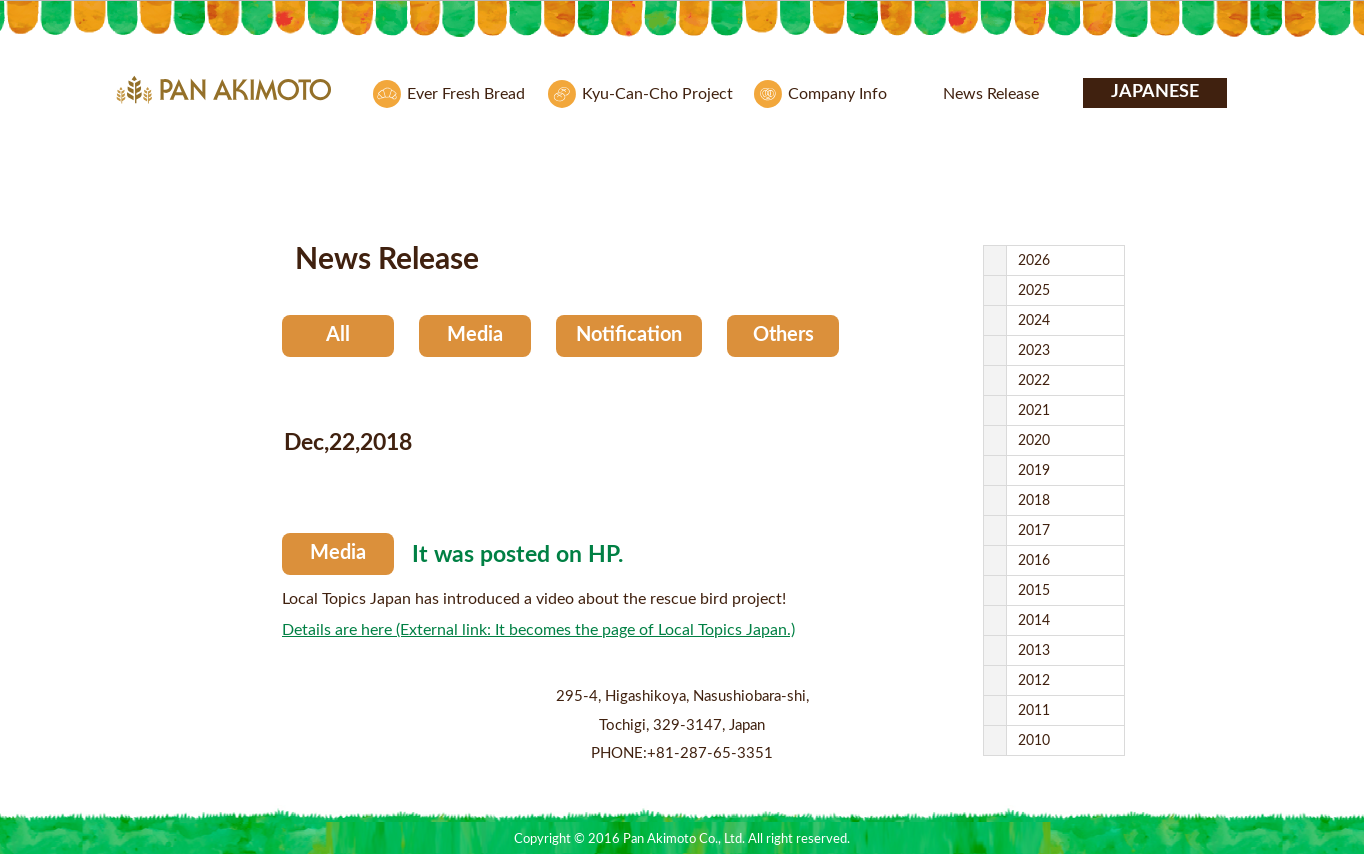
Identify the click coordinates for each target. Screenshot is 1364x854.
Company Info (837, 94)
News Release (991, 94)
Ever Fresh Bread (466, 94)
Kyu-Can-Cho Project (657, 94)
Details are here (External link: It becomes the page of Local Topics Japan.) (538, 630)
